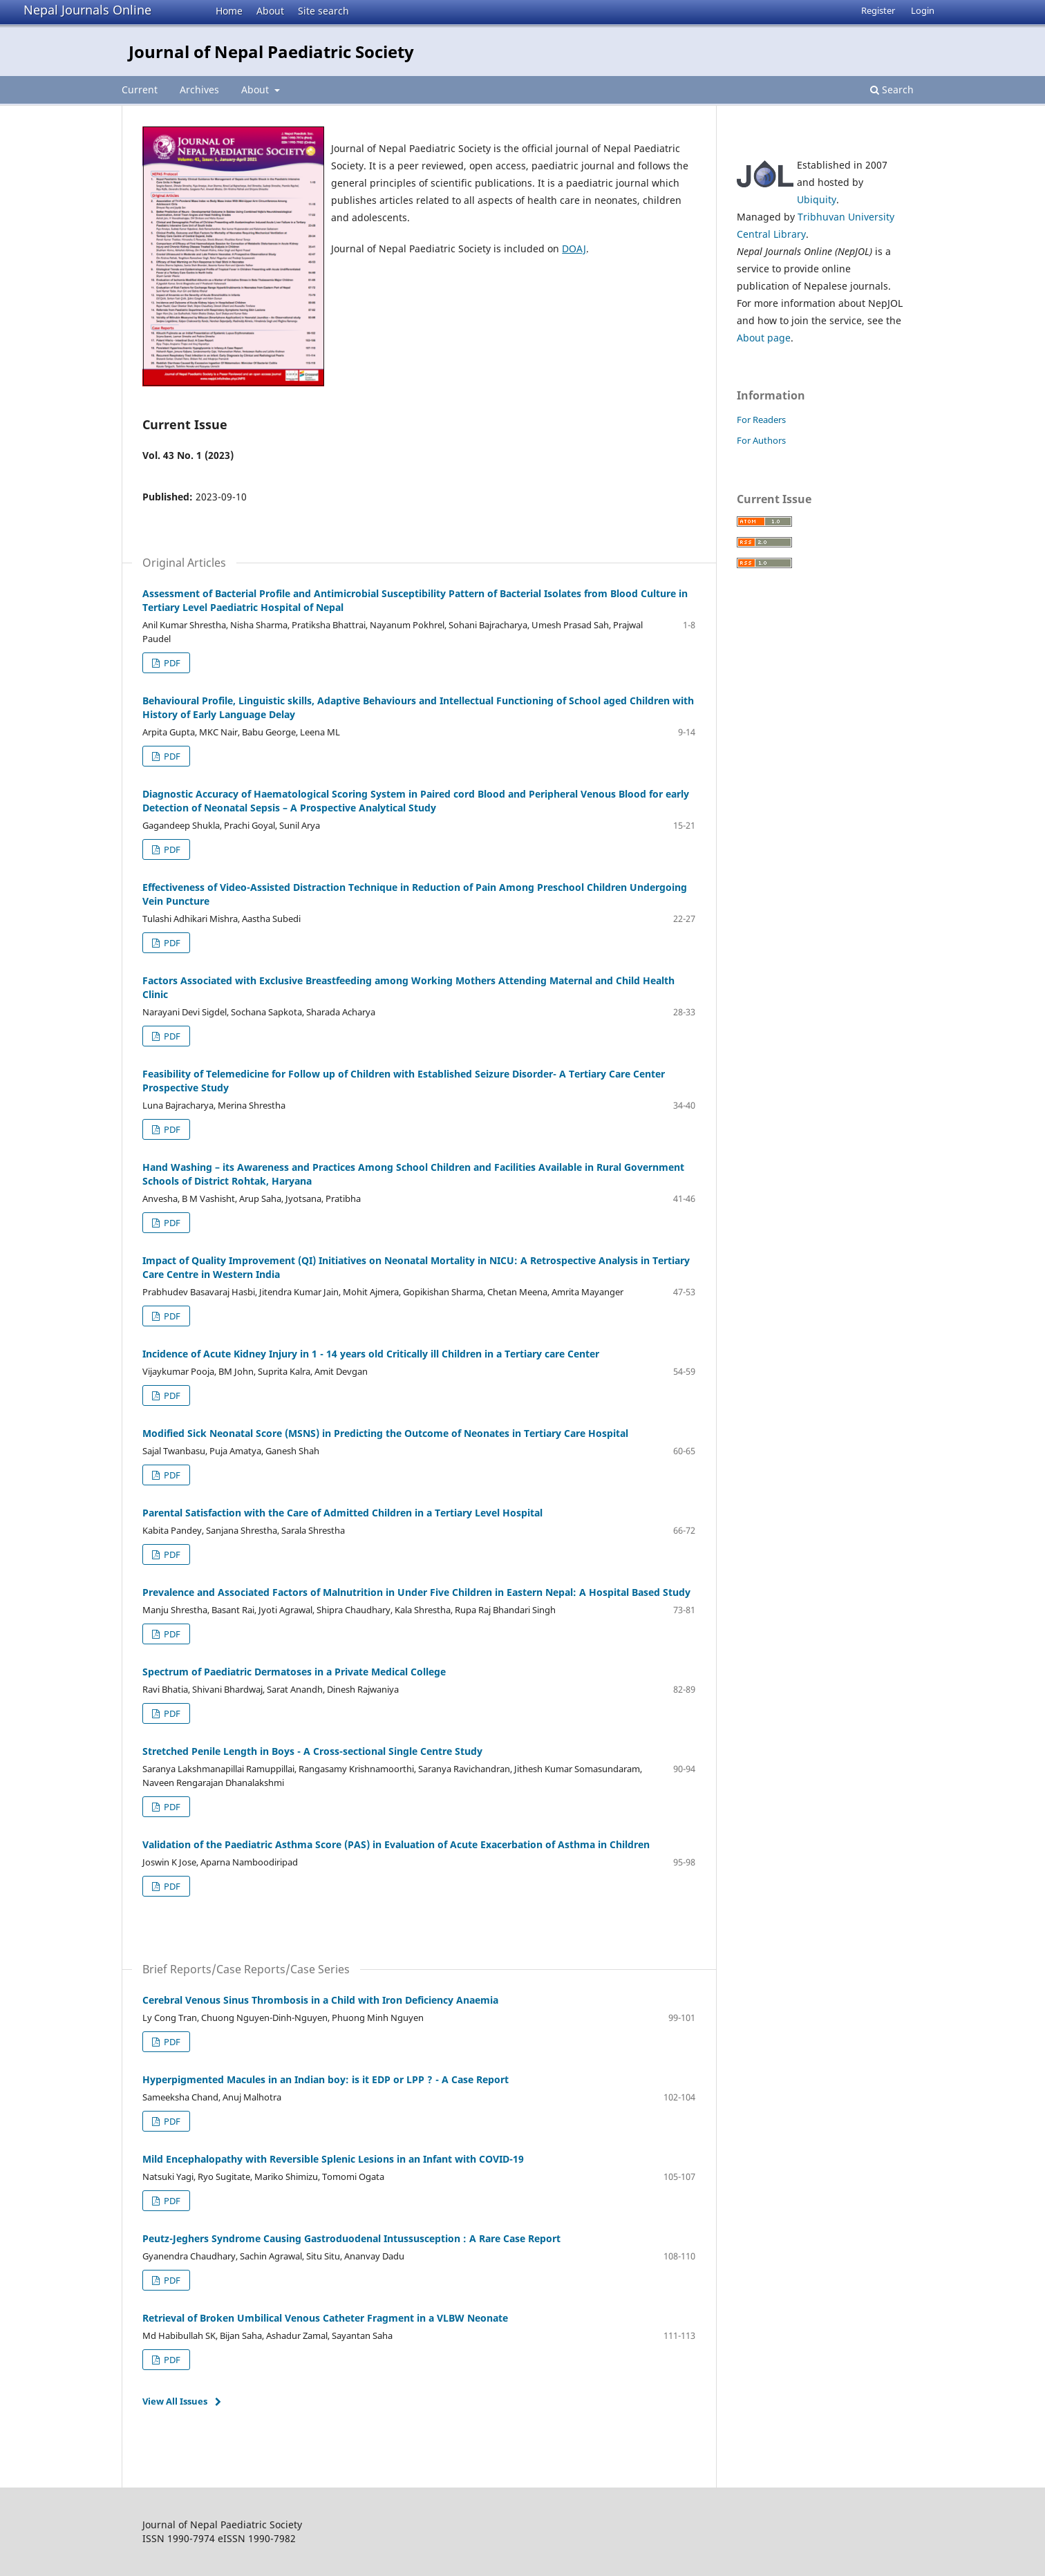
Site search (323, 10)
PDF (171, 663)
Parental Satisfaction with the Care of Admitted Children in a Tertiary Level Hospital (342, 1512)
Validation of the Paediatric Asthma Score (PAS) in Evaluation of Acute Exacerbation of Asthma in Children (396, 1844)
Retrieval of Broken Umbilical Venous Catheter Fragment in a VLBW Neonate (325, 2317)
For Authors (761, 440)
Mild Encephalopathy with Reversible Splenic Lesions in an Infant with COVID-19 (333, 2158)
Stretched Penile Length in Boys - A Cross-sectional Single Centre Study (312, 1751)
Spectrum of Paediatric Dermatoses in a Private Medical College (294, 1671)
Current (140, 89)
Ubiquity (816, 199)
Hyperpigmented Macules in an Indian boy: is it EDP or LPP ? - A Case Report (325, 2079)
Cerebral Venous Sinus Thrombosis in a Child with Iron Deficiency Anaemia (320, 1999)
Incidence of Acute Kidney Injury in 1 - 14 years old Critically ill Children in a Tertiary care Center (370, 1353)
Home (229, 10)
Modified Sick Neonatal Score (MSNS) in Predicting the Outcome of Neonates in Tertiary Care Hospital (385, 1433)
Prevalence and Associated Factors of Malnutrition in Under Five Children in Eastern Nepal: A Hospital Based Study (416, 1592)
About (270, 10)
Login (922, 10)
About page (764, 337)
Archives (199, 89)
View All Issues (174, 2401)
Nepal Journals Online (87, 9)
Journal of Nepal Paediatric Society (271, 51)
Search (892, 89)
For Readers (761, 419)
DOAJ (574, 248)
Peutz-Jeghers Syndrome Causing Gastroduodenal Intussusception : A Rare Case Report (351, 2238)
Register (878, 10)
